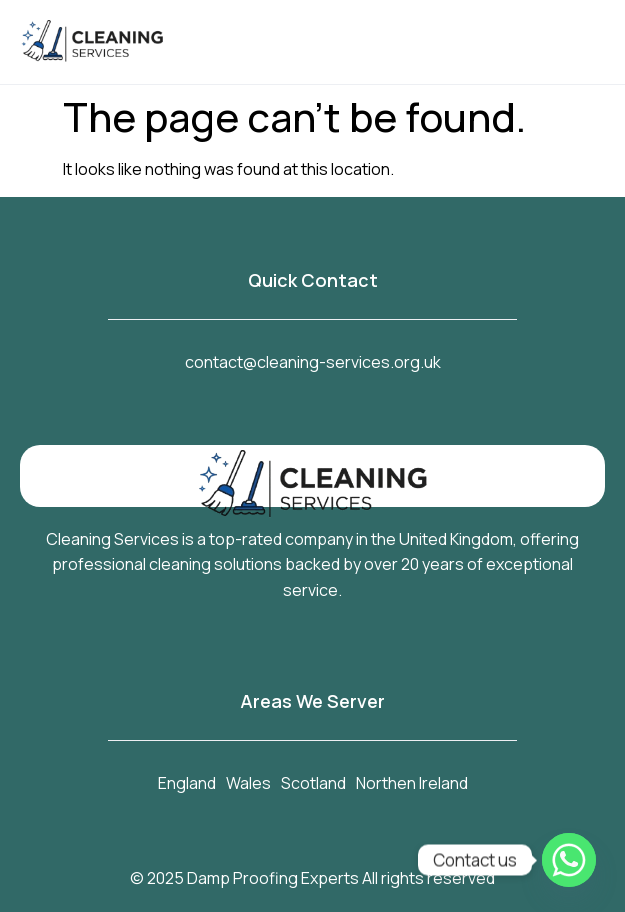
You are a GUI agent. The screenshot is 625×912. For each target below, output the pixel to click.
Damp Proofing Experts (273, 878)
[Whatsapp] (569, 860)
